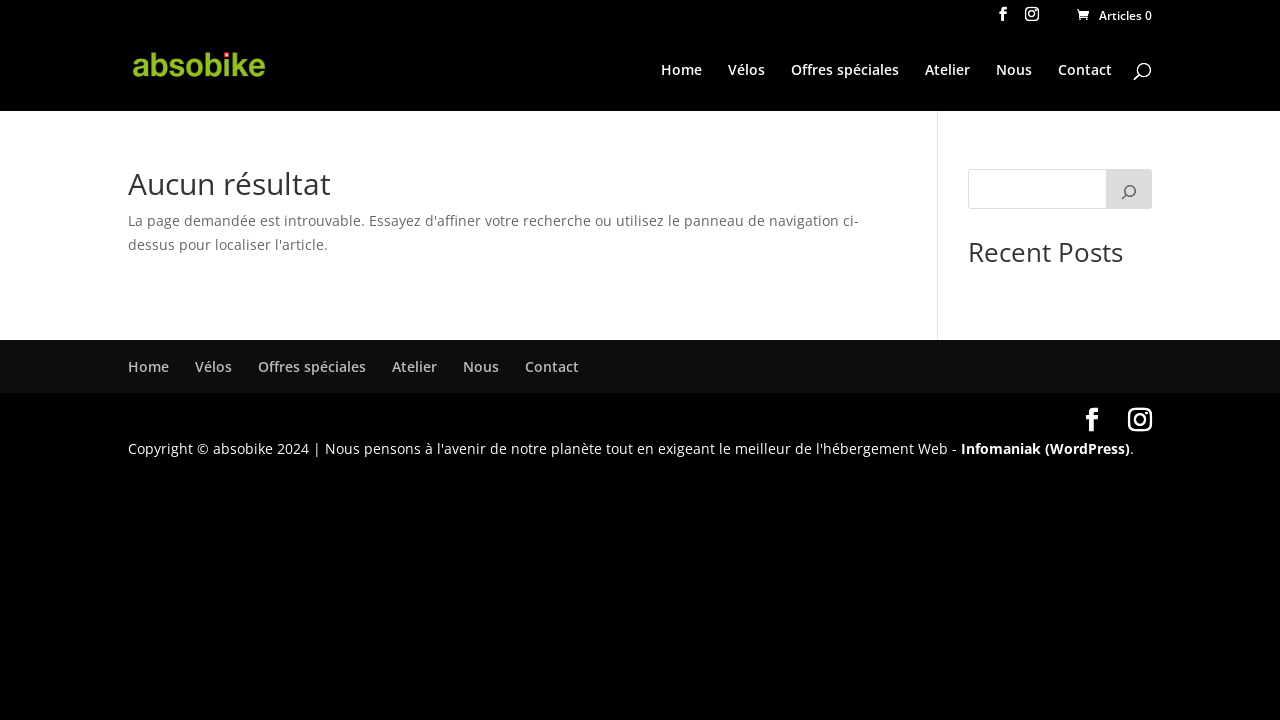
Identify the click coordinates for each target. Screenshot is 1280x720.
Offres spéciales (845, 71)
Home (681, 71)
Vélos (746, 71)
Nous (1014, 71)
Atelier (947, 71)
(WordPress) (1087, 448)
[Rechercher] (1129, 189)
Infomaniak (1001, 448)
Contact (1085, 71)
